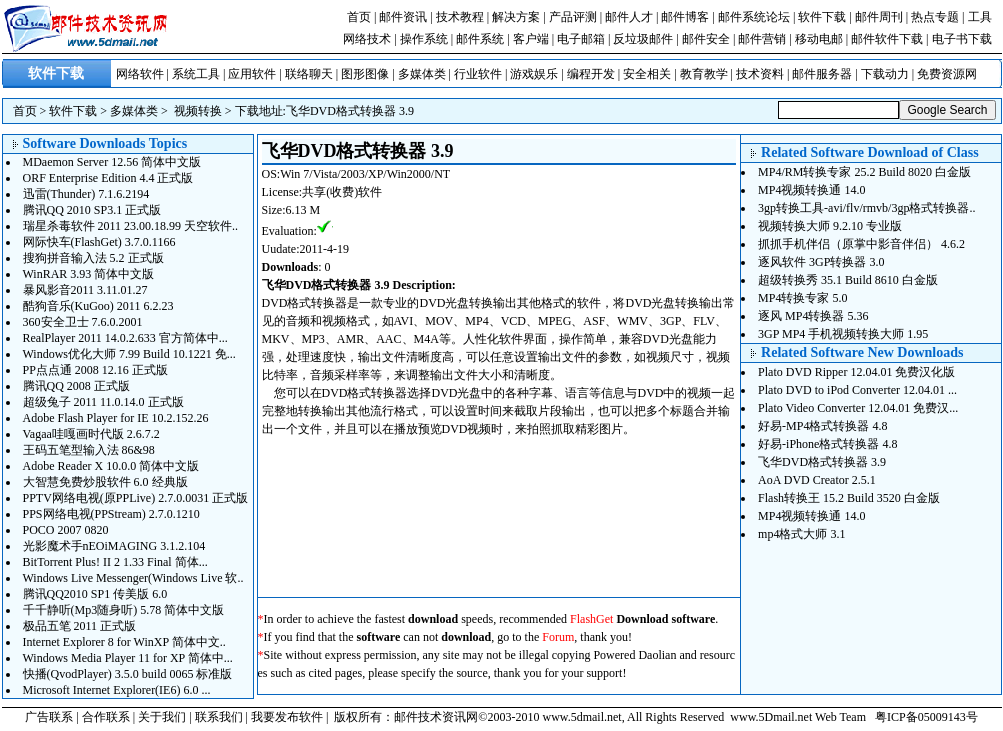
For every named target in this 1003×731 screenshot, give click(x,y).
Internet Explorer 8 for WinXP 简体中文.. (124, 642)
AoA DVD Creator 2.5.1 (817, 480)
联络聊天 (309, 74)
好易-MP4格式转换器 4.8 (822, 426)
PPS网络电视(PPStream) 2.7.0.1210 (111, 514)
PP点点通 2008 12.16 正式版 (95, 370)
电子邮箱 (581, 39)
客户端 (531, 39)
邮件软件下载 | (891, 39)
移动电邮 (819, 39)
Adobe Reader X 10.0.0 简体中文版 (111, 466)
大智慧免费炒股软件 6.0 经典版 (105, 482)
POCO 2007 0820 (66, 530)
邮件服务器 (822, 74)
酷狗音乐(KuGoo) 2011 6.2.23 (98, 306)
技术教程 (460, 17)
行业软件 (478, 74)
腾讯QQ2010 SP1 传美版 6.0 (95, 594)
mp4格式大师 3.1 (801, 534)
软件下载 (822, 17)
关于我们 (162, 717)
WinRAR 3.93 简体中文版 (89, 274)
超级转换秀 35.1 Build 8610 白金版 (848, 280)
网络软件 (140, 74)
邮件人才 (629, 17)
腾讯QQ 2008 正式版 (76, 386)
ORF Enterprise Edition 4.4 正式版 (108, 178)
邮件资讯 (403, 17)
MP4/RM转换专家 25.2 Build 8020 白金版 (864, 172)
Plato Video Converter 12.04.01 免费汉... (858, 408)
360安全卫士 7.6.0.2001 (83, 322)
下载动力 (885, 74)
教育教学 (704, 74)
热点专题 (935, 17)
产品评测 (573, 17)
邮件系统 (480, 39)
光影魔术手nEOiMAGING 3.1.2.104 (114, 546)
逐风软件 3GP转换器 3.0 (821, 262)
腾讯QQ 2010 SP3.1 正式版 (92, 210)
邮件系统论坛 (754, 17)
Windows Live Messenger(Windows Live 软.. (133, 578)
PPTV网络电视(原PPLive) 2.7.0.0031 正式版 (136, 498)
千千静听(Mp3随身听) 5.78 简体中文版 (124, 610)
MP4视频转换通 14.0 (811, 190)
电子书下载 (962, 39)
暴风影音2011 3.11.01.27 (85, 290)
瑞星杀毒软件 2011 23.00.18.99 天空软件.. (131, 226)
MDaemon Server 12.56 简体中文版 (112, 162)
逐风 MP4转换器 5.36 (813, 316)
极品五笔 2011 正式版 (80, 626)
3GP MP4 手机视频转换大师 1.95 (843, 334)
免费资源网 (947, 74)
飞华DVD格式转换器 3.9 (350, 111)
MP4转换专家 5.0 (802, 298)
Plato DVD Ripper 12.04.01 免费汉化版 (856, 372)
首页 (359, 17)
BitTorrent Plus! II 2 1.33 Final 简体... (115, 562)
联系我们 (219, 717)
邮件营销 (762, 39)
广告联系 (49, 717)
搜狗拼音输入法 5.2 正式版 (93, 258)
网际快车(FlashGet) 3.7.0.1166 (99, 242)
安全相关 (647, 74)
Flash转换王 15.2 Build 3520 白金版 (849, 498)
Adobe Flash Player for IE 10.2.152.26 (116, 418)
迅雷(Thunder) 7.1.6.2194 (86, 194)
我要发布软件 (287, 717)
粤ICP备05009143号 (926, 717)
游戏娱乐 (534, 74)
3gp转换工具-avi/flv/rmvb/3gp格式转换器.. (866, 208)
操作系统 (424, 39)
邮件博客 (685, 17)
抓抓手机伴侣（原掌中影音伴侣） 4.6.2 (861, 244)
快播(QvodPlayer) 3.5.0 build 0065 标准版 (128, 674)
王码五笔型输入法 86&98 (89, 450)
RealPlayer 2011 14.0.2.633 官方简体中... (125, 338)
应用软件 (252, 74)
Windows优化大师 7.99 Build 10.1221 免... (129, 354)
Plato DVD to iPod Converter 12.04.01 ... (857, 390)
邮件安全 (706, 39)
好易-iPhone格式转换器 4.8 (827, 444)
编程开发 (591, 74)
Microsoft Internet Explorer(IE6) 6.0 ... (117, 690)
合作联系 (106, 717)
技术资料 (760, 74)
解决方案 (516, 17)
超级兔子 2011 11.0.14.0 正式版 (103, 402)
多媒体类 (422, 74)
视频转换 (198, 111)
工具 (980, 17)
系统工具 (196, 74)
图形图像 (365, 74)
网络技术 (367, 39)
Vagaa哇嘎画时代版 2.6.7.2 (91, 434)
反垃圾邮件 (643, 39)
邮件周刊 (879, 17)
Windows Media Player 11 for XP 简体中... (128, 658)
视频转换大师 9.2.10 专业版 (830, 226)
